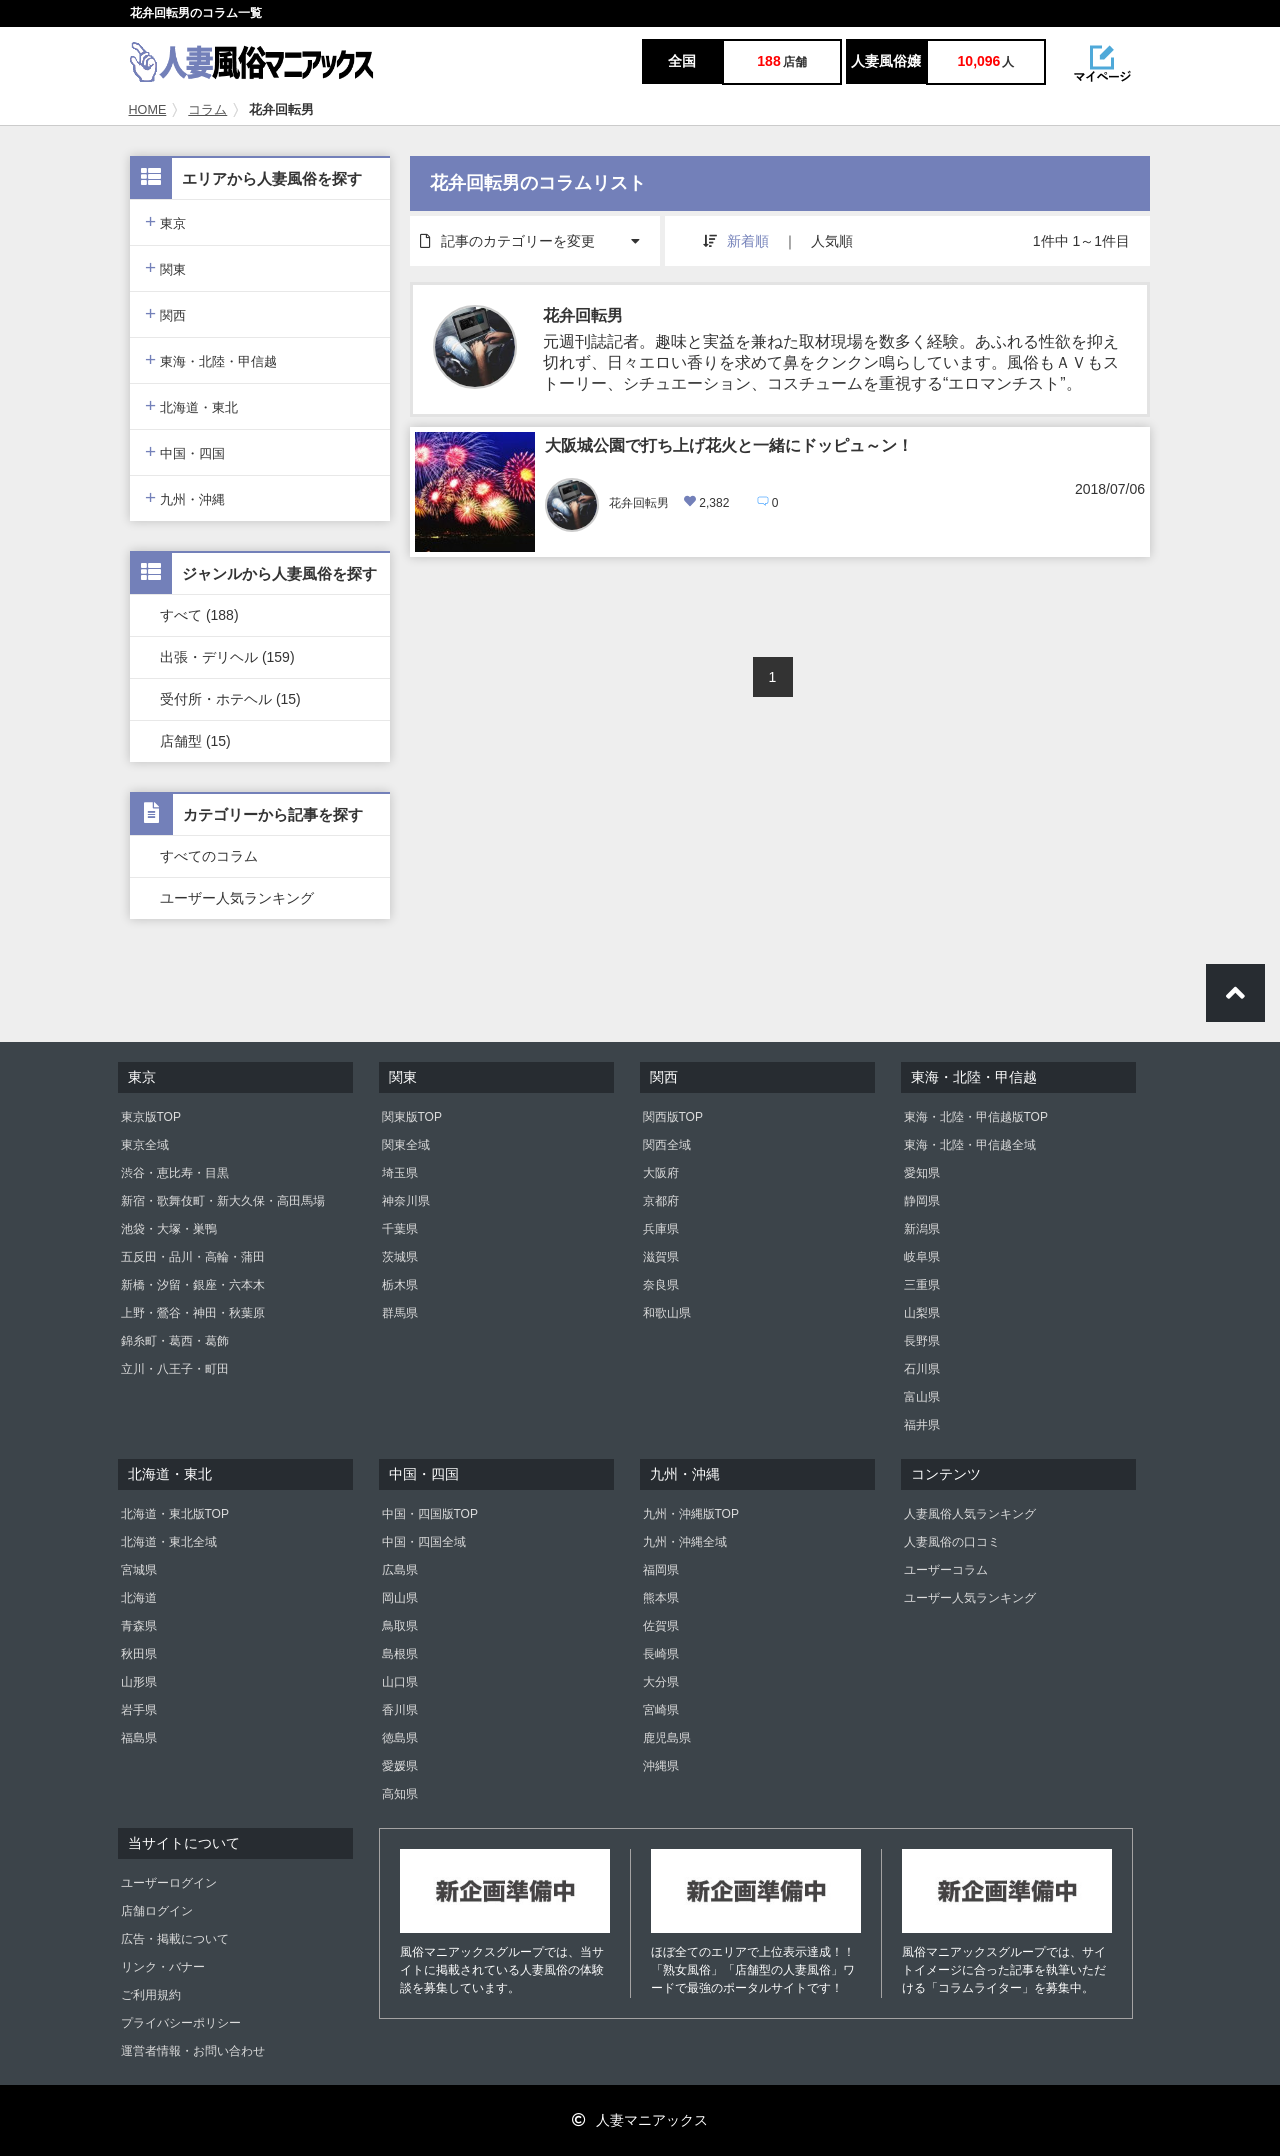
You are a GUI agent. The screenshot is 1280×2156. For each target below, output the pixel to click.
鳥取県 (400, 1626)
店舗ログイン (157, 1911)
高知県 (400, 1794)
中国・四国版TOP (430, 1514)
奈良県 (661, 1285)
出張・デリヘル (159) (227, 657)
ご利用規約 (151, 1995)
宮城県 (139, 1570)
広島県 (400, 1570)
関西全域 (667, 1145)
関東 (165, 267)
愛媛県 (400, 1766)
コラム (207, 110)
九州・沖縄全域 (685, 1542)
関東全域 (406, 1145)
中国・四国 (185, 451)
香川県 (400, 1710)
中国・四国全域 (424, 1542)
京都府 (661, 1201)
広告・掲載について (175, 1939)
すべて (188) (199, 615)
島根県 (400, 1654)
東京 (165, 221)
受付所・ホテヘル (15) (230, 699)
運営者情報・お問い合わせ (193, 2051)
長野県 (922, 1341)
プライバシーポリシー (181, 2023)
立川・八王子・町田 (175, 1369)
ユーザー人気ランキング (237, 898)
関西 (165, 313)
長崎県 (661, 1654)
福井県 (922, 1425)
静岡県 (922, 1201)
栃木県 (400, 1285)
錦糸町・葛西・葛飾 (175, 1341)
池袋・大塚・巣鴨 (169, 1229)
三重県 (922, 1285)
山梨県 (922, 1313)
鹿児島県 (667, 1738)
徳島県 (400, 1738)
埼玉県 (400, 1173)
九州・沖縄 (185, 497)
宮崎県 (661, 1710)
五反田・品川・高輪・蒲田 (193, 1257)
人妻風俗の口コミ (952, 1542)
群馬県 (400, 1313)
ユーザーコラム (946, 1570)
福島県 (139, 1738)
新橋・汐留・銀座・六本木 (193, 1285)
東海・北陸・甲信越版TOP (976, 1117)
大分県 (661, 1682)
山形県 (139, 1682)
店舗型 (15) (195, 741)
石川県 (922, 1369)
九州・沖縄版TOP (691, 1514)
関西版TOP (673, 1117)
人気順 (832, 241)
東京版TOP (151, 1117)
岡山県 (400, 1598)
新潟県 (922, 1229)
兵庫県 (661, 1229)
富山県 (922, 1397)
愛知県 (922, 1173)
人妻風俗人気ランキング (970, 1514)
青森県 (139, 1626)
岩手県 (139, 1710)
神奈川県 (406, 1201)
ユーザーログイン (169, 1883)
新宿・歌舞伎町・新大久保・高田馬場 (223, 1201)
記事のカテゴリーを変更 (540, 232)
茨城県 (400, 1257)
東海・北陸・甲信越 (211, 359)
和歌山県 (667, 1313)
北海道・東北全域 (169, 1542)
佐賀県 (661, 1626)
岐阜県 (922, 1257)
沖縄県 (661, 1766)
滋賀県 (661, 1257)
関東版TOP (412, 1117)
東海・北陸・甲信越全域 (970, 1145)
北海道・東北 (191, 405)
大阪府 (661, 1173)
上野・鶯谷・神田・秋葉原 (193, 1313)
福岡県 (661, 1570)
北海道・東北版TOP (175, 1514)
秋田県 (139, 1654)
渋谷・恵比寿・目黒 (175, 1173)
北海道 (139, 1598)
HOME (148, 110)
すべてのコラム (209, 856)
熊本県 (661, 1598)
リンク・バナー (163, 1967)
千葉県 (400, 1229)
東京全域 (145, 1145)
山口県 (400, 1682)
